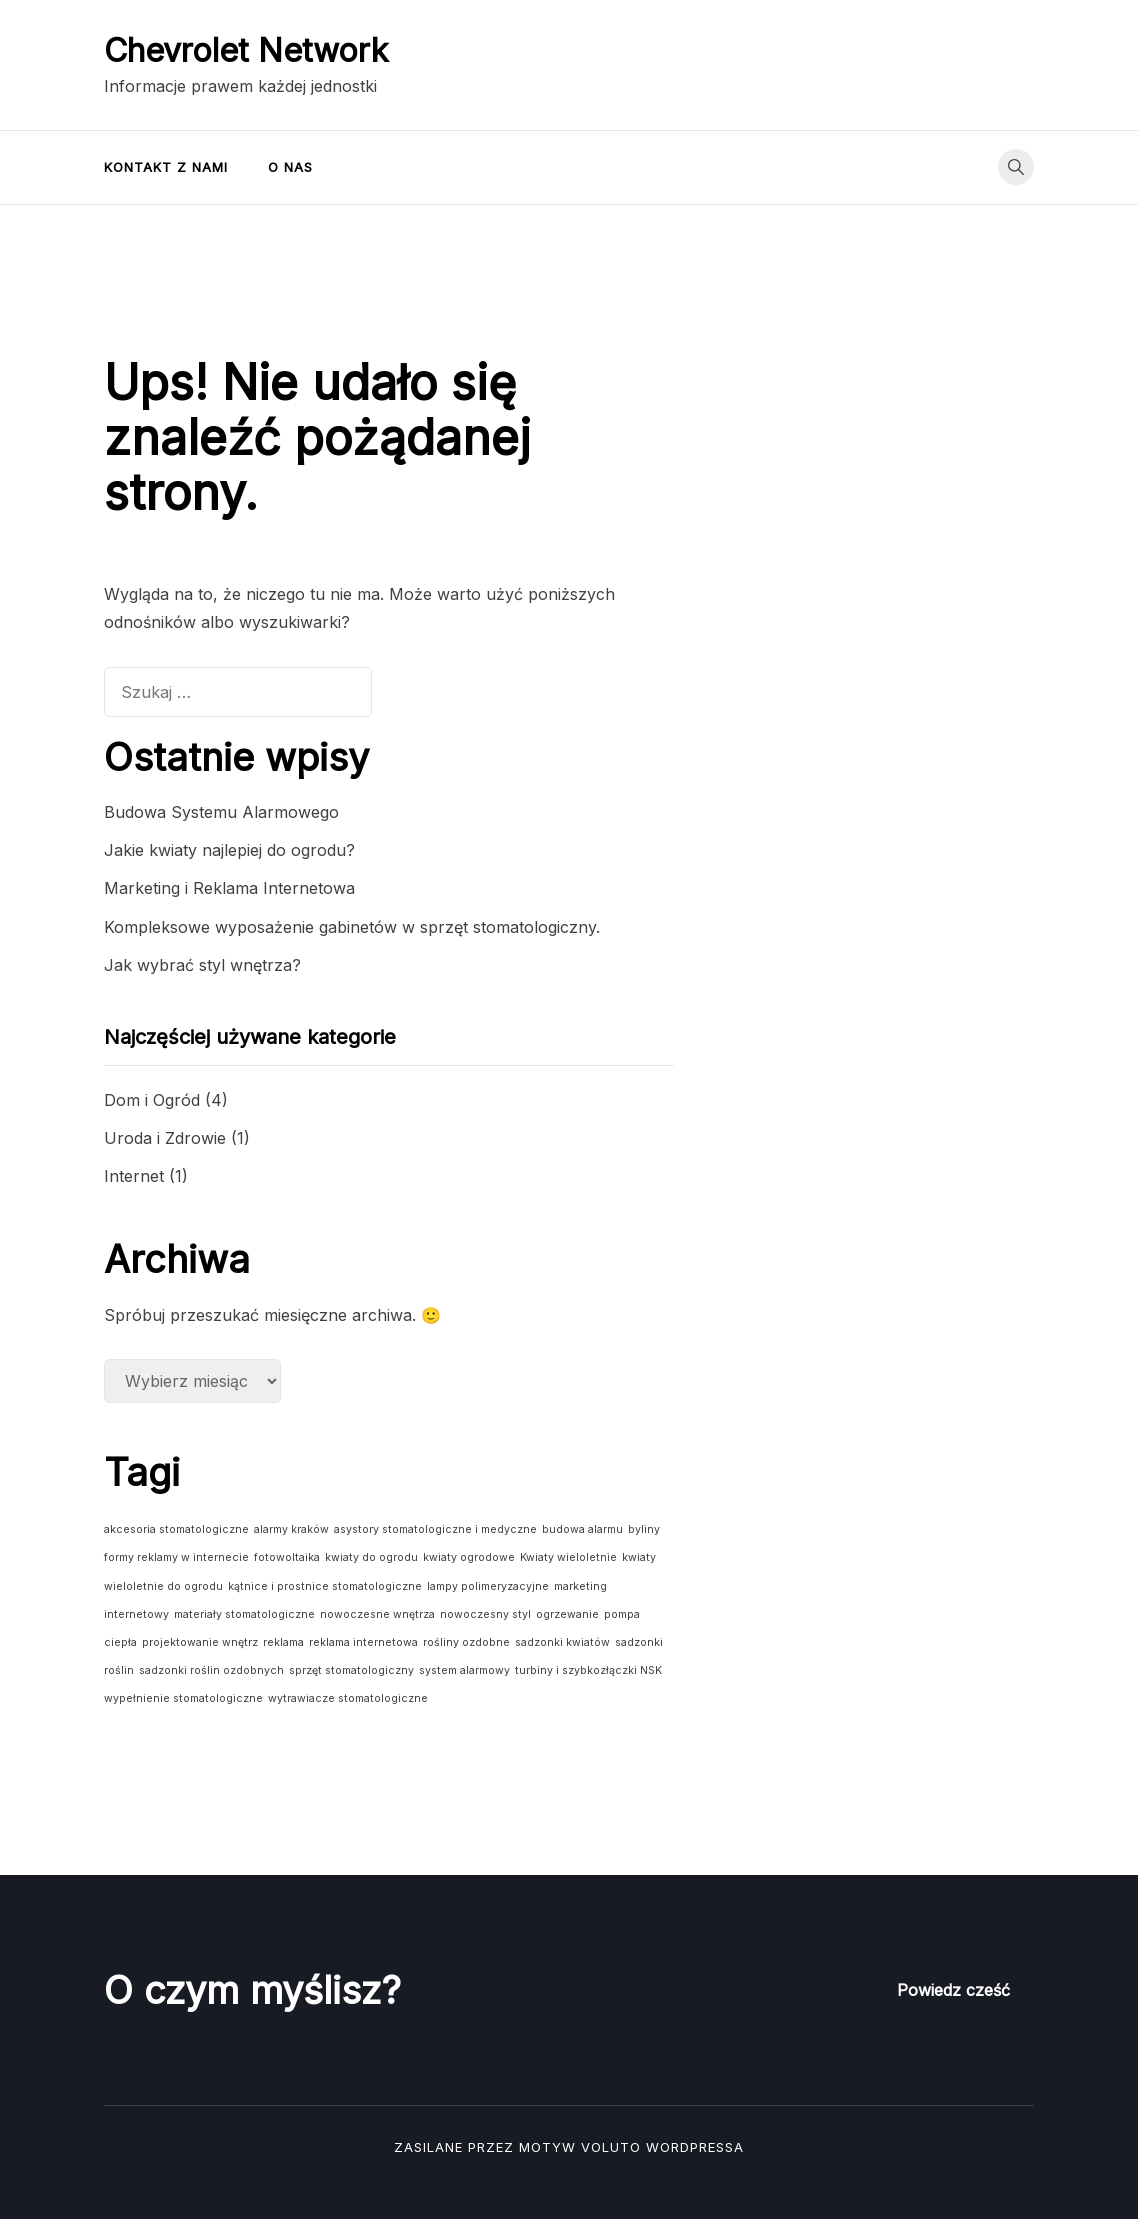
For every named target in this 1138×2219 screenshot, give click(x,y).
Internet (134, 1176)
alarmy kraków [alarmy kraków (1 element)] (291, 1529)
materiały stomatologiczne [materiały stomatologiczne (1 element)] (244, 1614)
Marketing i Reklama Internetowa (229, 888)
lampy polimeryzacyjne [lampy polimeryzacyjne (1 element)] (488, 1586)
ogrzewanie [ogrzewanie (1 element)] (567, 1614)
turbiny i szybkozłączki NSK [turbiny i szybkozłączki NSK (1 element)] (588, 1670)
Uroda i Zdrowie (165, 1138)
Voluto (611, 2147)
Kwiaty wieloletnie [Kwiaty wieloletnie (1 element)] (568, 1557)
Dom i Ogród (152, 1100)
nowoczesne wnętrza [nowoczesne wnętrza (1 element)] (377, 1614)
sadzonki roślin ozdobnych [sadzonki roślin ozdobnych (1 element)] (211, 1670)
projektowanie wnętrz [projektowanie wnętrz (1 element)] (200, 1642)
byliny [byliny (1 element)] (644, 1529)
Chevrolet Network (246, 50)
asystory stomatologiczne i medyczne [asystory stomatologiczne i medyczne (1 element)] (435, 1529)
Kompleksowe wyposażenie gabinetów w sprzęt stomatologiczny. (352, 927)
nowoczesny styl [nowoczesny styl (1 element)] (485, 1614)
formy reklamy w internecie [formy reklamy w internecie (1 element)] (176, 1557)
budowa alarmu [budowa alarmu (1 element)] (582, 1529)
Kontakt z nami (166, 167)
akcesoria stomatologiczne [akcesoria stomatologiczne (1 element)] (176, 1529)
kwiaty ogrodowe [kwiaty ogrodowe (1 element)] (469, 1557)
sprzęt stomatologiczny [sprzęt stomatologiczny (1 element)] (351, 1670)
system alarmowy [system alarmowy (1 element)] (464, 1670)
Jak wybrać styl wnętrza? (202, 965)
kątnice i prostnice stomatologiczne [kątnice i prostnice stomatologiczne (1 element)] (325, 1586)
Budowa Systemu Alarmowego (221, 812)
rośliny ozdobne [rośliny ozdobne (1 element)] (466, 1642)
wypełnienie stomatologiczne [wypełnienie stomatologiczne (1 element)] (183, 1698)
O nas (290, 167)
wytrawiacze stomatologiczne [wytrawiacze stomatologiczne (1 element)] (348, 1698)
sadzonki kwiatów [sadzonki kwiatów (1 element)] (562, 1642)
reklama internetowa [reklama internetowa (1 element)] (363, 1642)
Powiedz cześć (953, 1990)
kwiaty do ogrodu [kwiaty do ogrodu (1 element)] (371, 1557)
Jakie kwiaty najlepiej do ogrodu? (229, 850)
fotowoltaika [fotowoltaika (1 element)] (287, 1557)
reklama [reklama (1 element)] (283, 1642)
